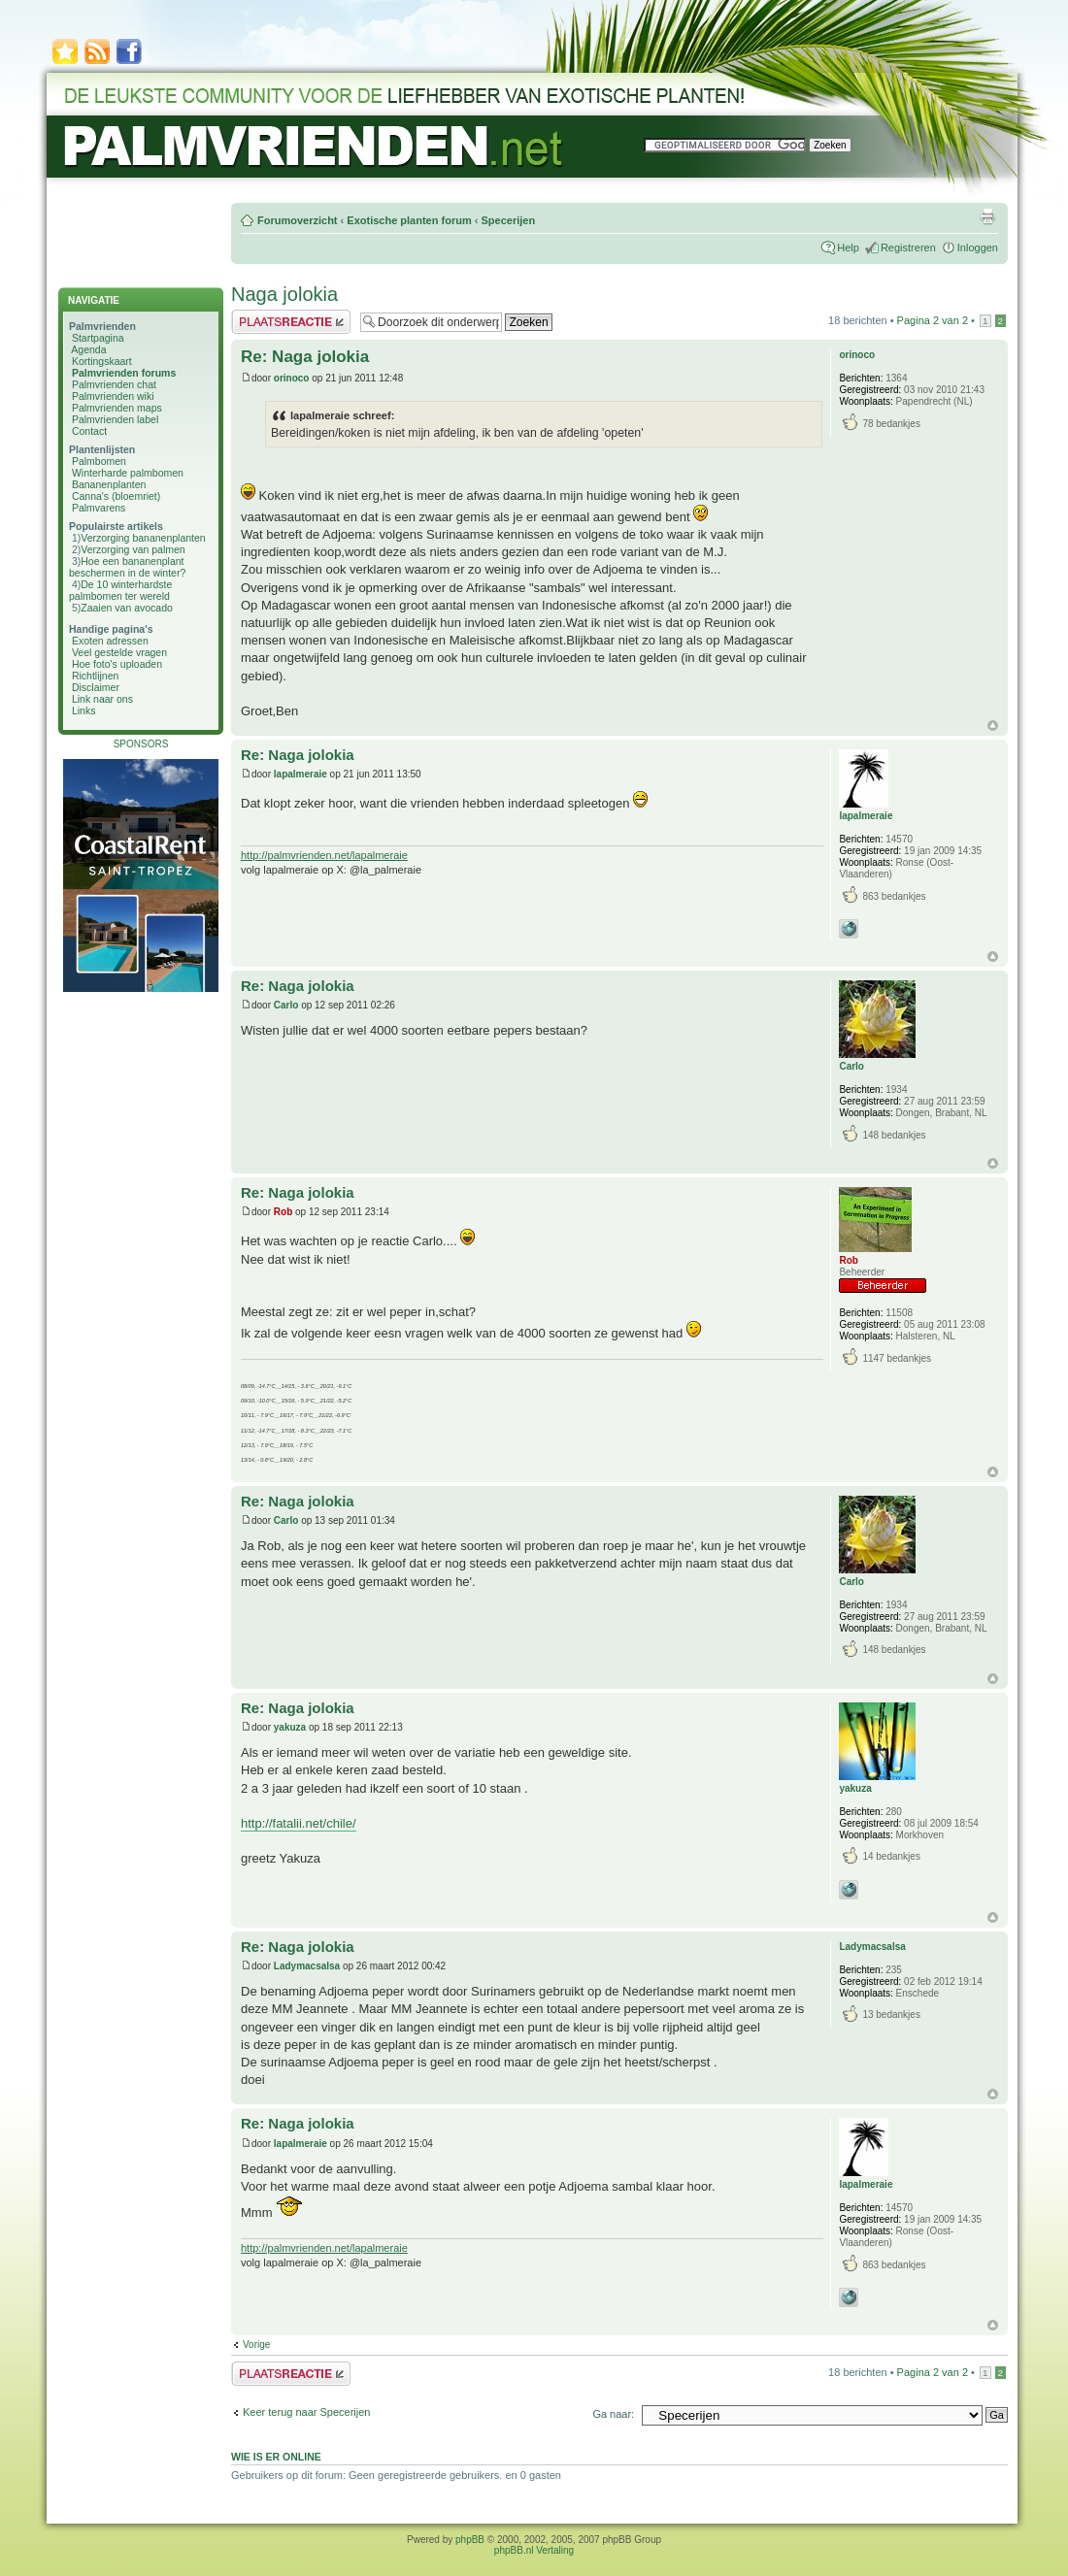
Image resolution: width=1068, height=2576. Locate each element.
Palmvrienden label (115, 419)
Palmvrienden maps (117, 407)
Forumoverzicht (297, 220)
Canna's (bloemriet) (116, 496)
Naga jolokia (284, 294)
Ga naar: (613, 2414)
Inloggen (977, 247)
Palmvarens (98, 507)
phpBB (469, 2539)
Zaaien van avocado (127, 607)
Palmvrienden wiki (113, 396)
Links (84, 710)
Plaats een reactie (290, 322)
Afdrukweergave (987, 216)
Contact (89, 431)
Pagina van (932, 320)
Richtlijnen (95, 675)
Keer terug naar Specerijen (306, 2412)
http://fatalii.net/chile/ (298, 1823)
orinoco (292, 378)
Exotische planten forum (409, 220)
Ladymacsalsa (307, 1966)
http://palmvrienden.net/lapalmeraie (324, 855)
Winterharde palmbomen (128, 473)
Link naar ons (102, 699)
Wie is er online (276, 2456)
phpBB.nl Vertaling (534, 2550)
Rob (283, 1211)
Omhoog (992, 725)
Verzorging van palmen (132, 549)
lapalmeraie (300, 774)
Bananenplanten (109, 484)
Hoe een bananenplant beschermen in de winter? (127, 566)
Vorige (256, 2344)
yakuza (290, 1727)
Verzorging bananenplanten (143, 538)
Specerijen (508, 220)
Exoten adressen (110, 640)
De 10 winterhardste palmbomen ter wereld (120, 590)
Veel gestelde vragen (119, 652)
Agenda (88, 349)
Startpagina (98, 338)
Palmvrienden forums (124, 373)
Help (848, 247)
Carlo (286, 1005)
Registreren (908, 247)
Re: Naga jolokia (305, 356)
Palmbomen (99, 461)
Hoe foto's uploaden (117, 664)
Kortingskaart (102, 361)
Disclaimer (95, 687)
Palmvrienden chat (114, 384)
